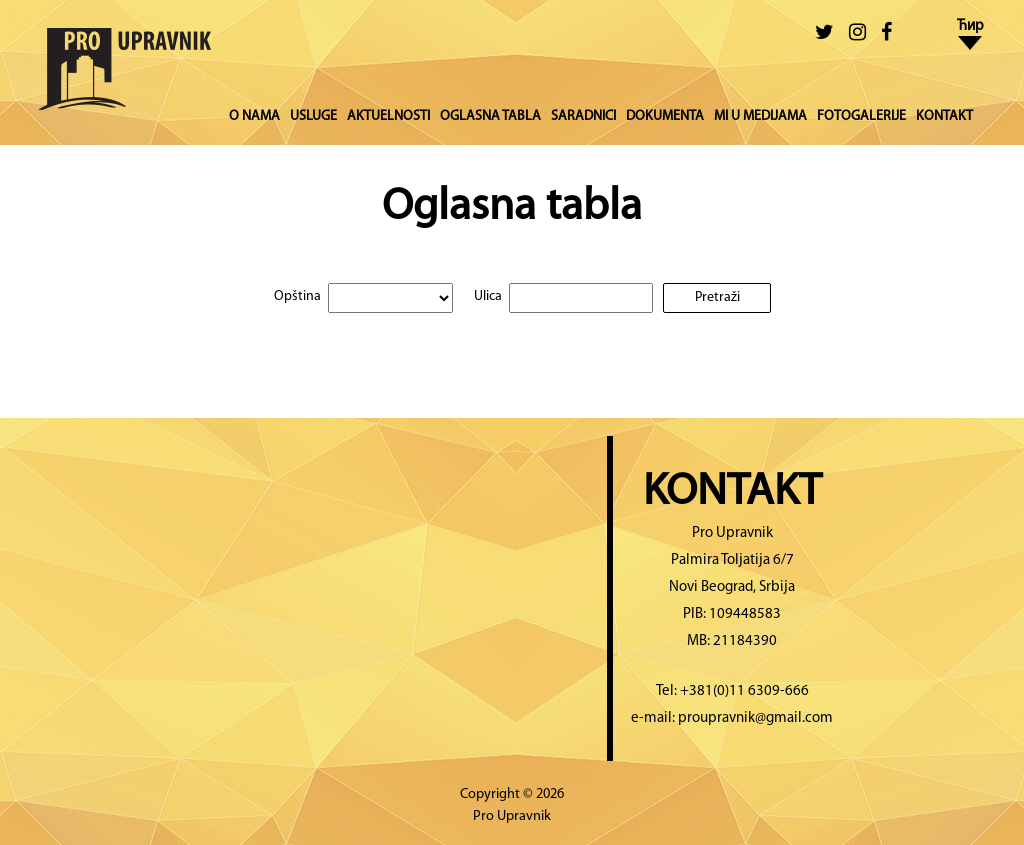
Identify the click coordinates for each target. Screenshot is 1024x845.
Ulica (488, 296)
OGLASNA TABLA (490, 116)
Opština (297, 296)
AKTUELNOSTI (388, 116)
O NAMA (254, 116)
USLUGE (313, 116)
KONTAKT (944, 116)
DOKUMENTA (665, 116)
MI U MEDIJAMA (760, 116)
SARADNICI (583, 116)
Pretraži (717, 297)
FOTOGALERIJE (861, 116)
